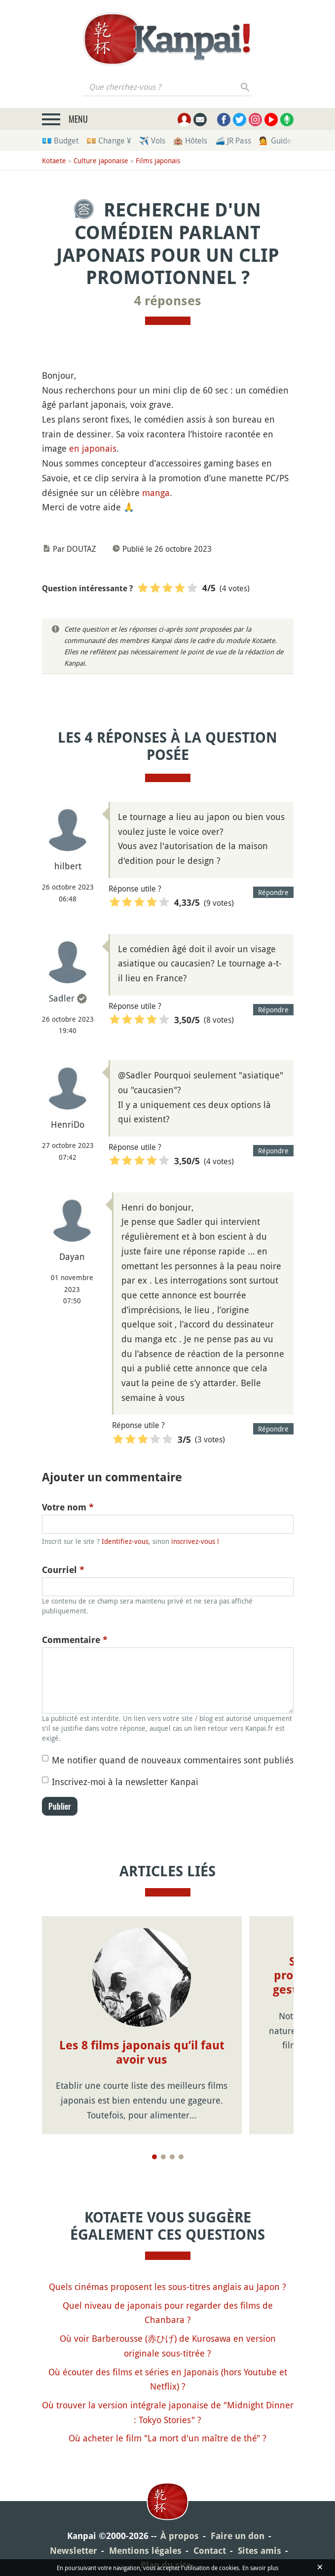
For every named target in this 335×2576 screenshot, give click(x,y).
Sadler (61, 998)
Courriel (63, 1570)
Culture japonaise (101, 160)
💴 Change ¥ (108, 140)
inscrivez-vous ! (195, 1541)
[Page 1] (154, 2156)
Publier (59, 1806)
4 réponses (167, 300)
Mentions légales (145, 2550)
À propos (179, 2536)
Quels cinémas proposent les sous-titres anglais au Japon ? (167, 2286)
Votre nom (68, 1507)
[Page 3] (172, 2156)
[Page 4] (181, 2156)
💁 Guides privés (288, 140)
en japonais (92, 448)
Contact (209, 2550)
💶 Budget (60, 140)
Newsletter (73, 2550)
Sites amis (259, 2550)
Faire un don (237, 2536)
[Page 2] (163, 2156)
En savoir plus (260, 2568)
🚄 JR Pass (233, 140)
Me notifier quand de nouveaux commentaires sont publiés (173, 1760)
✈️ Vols (152, 140)
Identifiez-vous (125, 1541)
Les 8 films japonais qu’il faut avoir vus (141, 2053)
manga (156, 493)
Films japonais (158, 160)
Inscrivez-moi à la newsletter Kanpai (125, 1782)
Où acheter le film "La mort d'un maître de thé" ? (167, 2438)
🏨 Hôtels (190, 140)
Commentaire (75, 1640)
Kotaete (54, 160)
